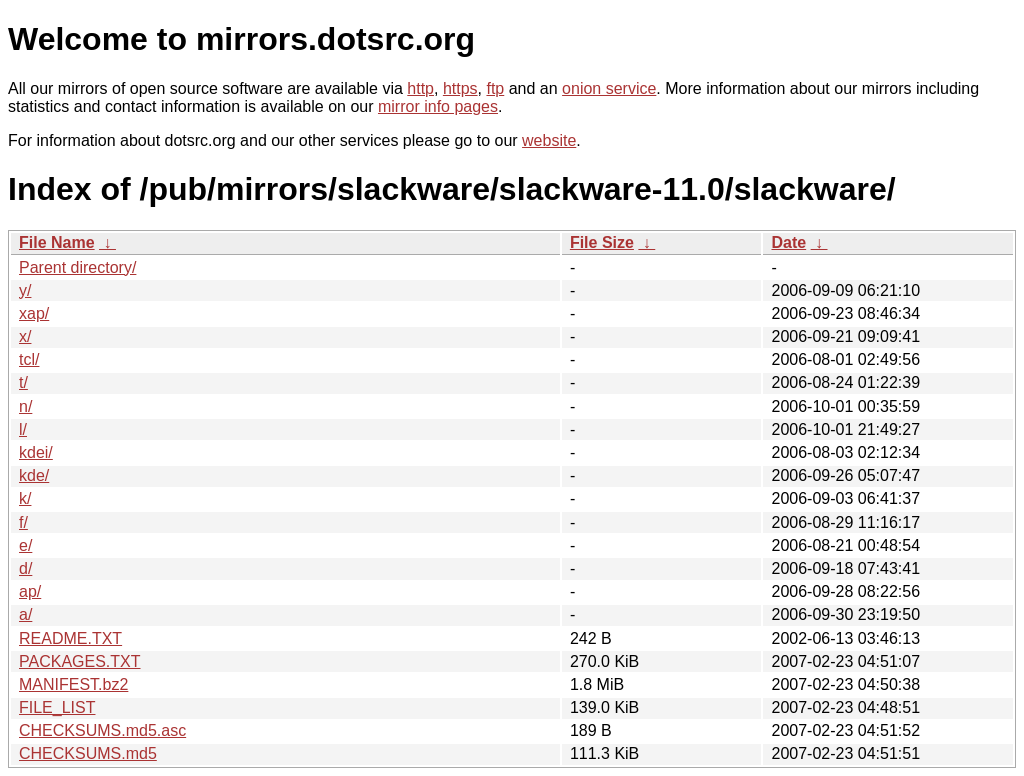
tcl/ (29, 359)
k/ (25, 498)
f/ (23, 522)
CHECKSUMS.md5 (88, 753)
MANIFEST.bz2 (73, 684)
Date (788, 242)
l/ (23, 429)
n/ (25, 406)
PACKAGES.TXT (80, 661)
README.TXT (70, 638)
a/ (25, 614)
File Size (602, 242)
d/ (25, 568)
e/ (25, 545)
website (549, 140)
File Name (57, 242)
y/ (25, 290)
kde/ (34, 475)
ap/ (30, 591)
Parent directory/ (77, 267)
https (460, 88)
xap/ (34, 313)
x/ (25, 336)
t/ (23, 382)
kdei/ (36, 452)
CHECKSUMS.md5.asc (102, 730)
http (420, 88)
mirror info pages (438, 106)
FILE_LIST (57, 707)
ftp (495, 88)
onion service (609, 88)
